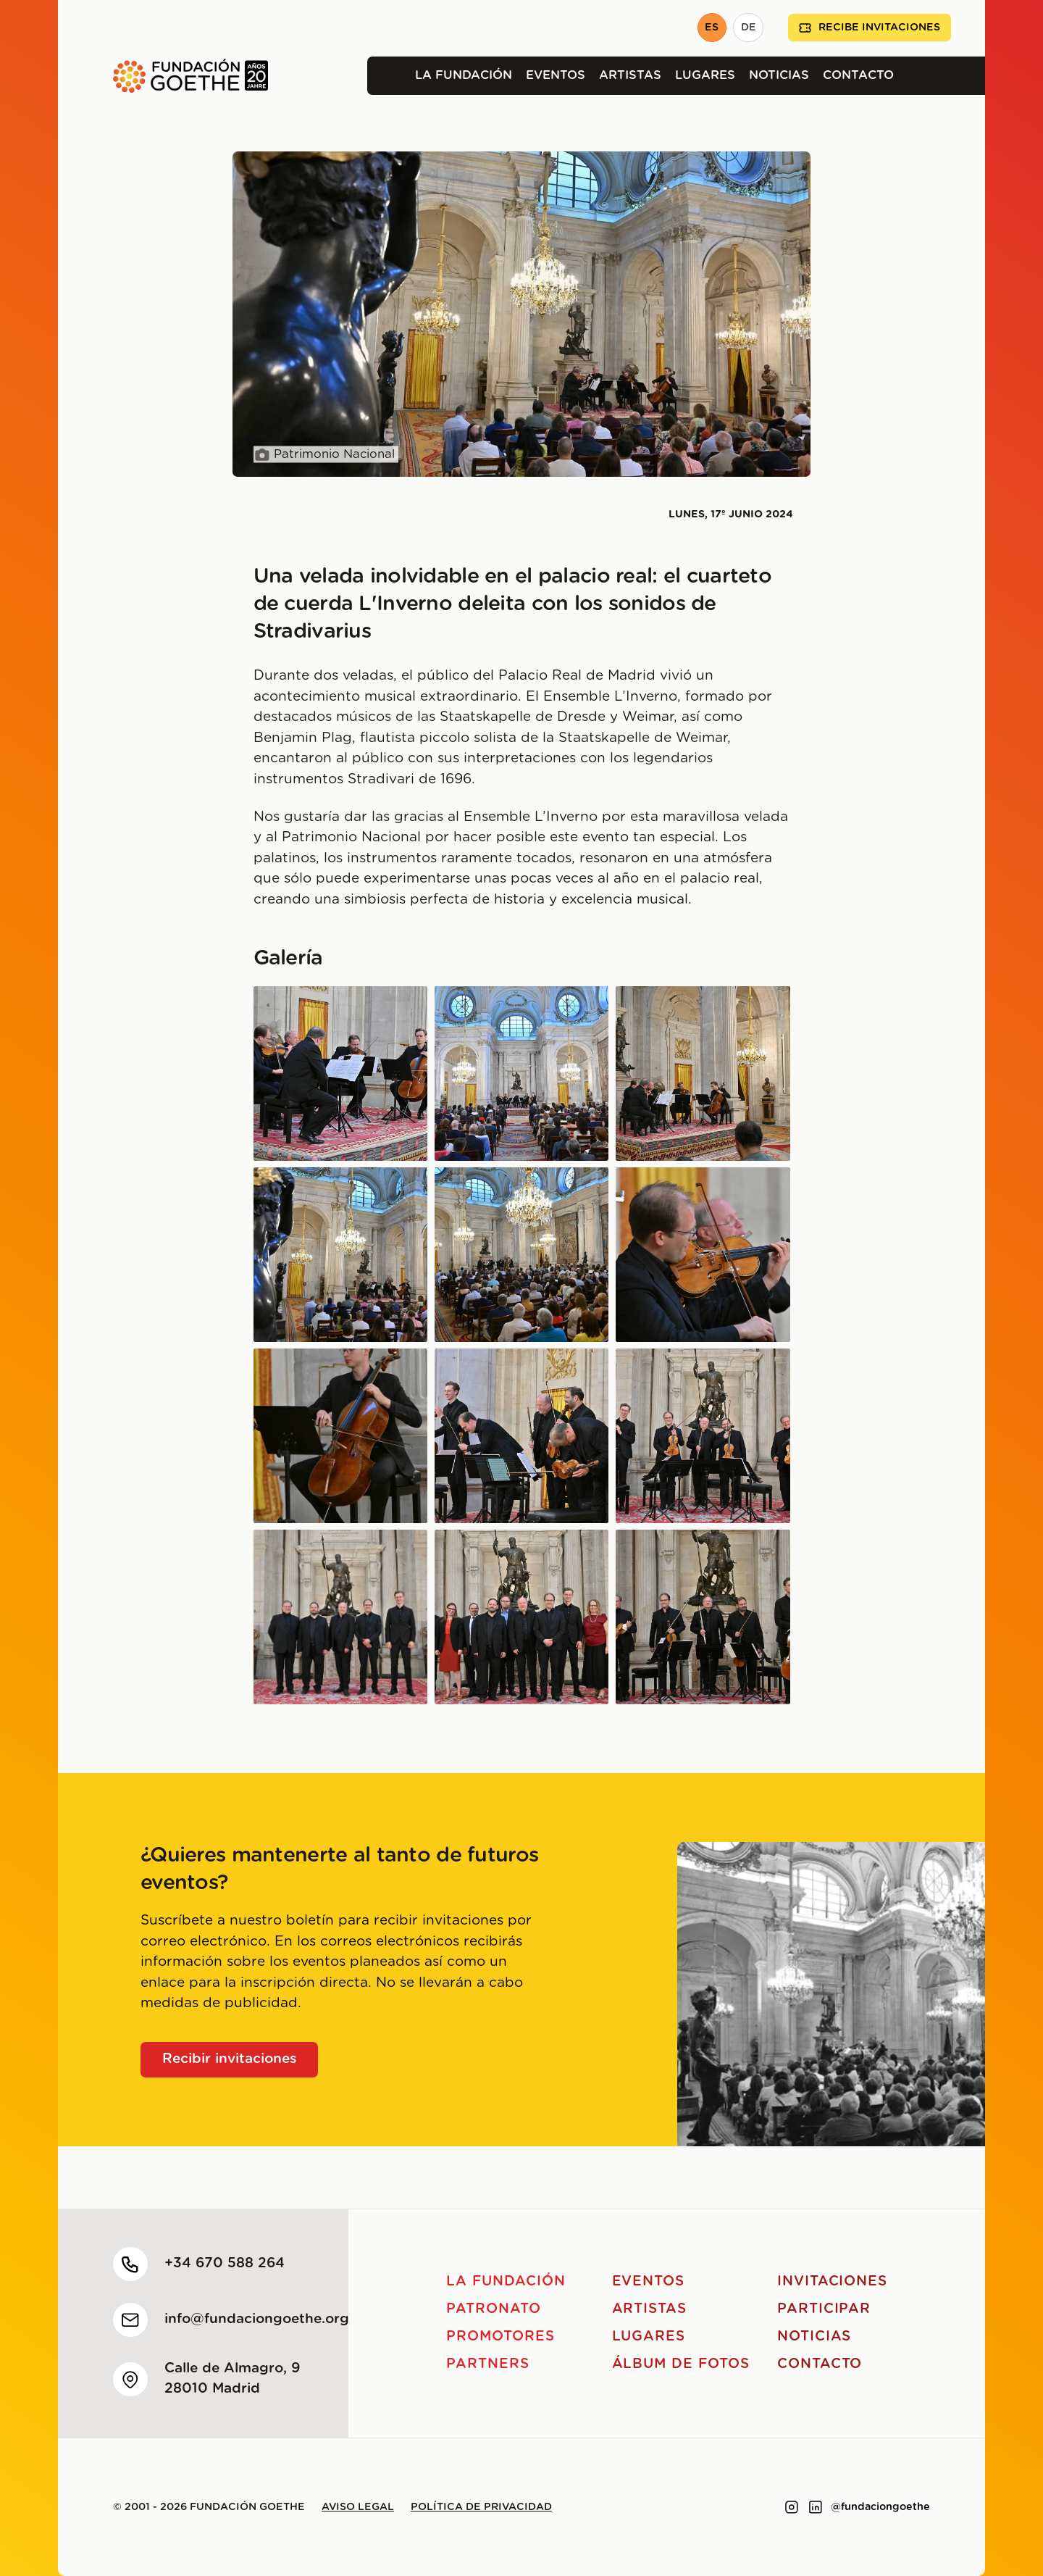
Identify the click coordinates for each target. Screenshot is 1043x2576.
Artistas (630, 75)
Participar (824, 2309)
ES (712, 27)
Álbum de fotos (681, 2364)
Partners (487, 2364)
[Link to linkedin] (815, 2507)
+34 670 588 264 (224, 2263)
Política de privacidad (481, 2507)
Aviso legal (358, 2507)
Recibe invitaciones (869, 28)
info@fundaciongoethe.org (256, 2319)
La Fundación (463, 75)
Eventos (555, 75)
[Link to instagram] (791, 2507)
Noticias (779, 75)
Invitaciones (832, 2281)
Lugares (705, 75)
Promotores (500, 2336)
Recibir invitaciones (229, 2059)
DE (748, 27)
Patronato (493, 2309)
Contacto (858, 75)
